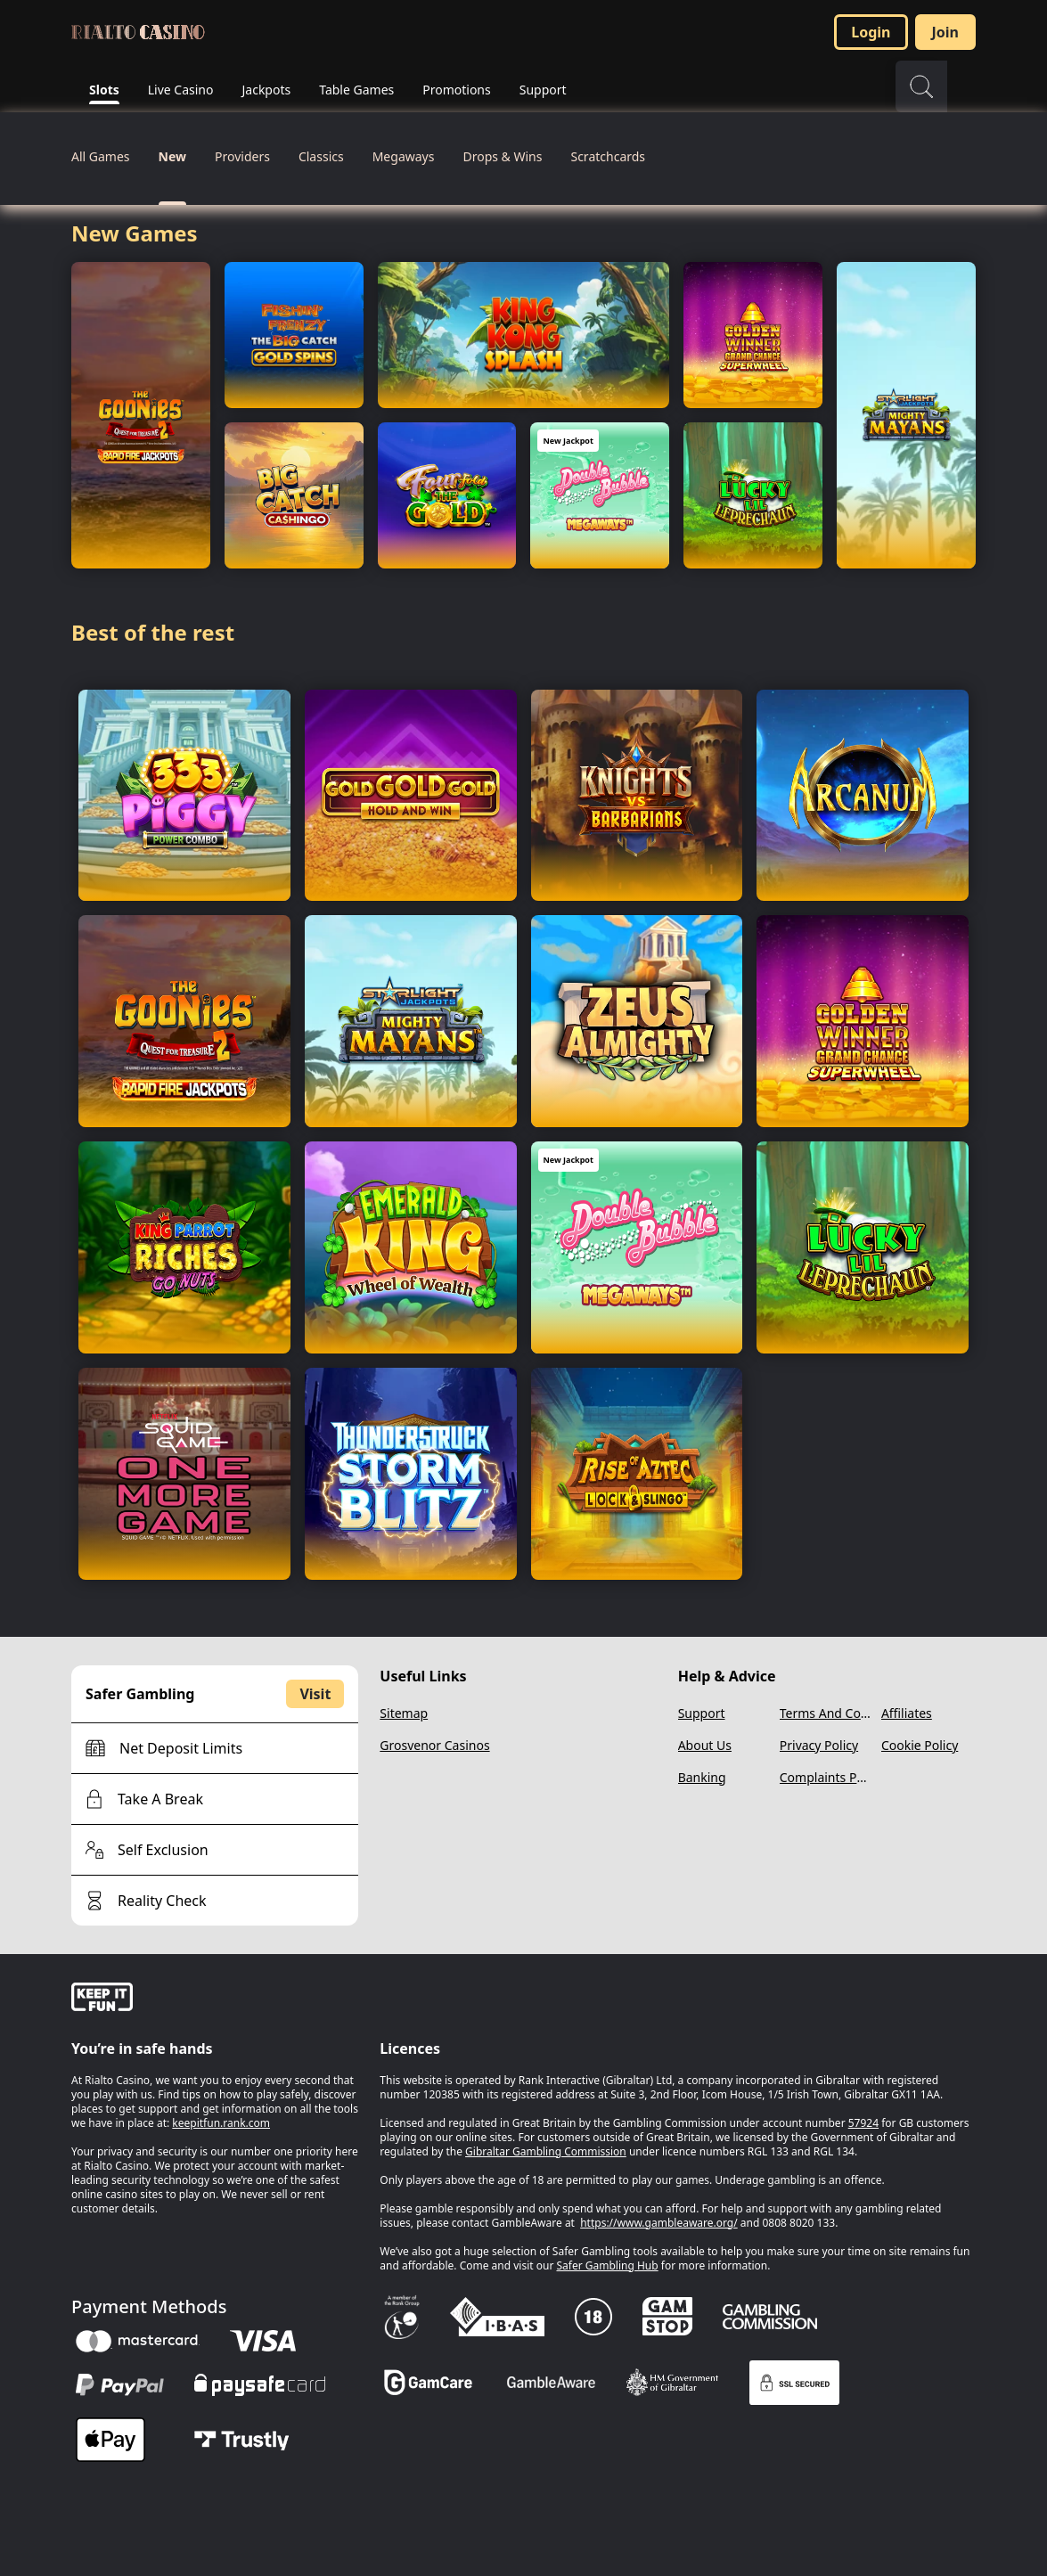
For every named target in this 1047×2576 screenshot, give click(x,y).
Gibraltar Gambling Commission (545, 2151)
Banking (702, 1777)
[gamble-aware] (214, 1999)
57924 (863, 2122)
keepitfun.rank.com (221, 2122)
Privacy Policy (819, 1745)
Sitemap (404, 1713)
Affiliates (906, 1713)
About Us (705, 1745)
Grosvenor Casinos (434, 1745)
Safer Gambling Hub (607, 2265)
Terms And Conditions (827, 1713)
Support (701, 1713)
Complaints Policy (827, 1777)
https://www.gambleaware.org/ (659, 2222)
